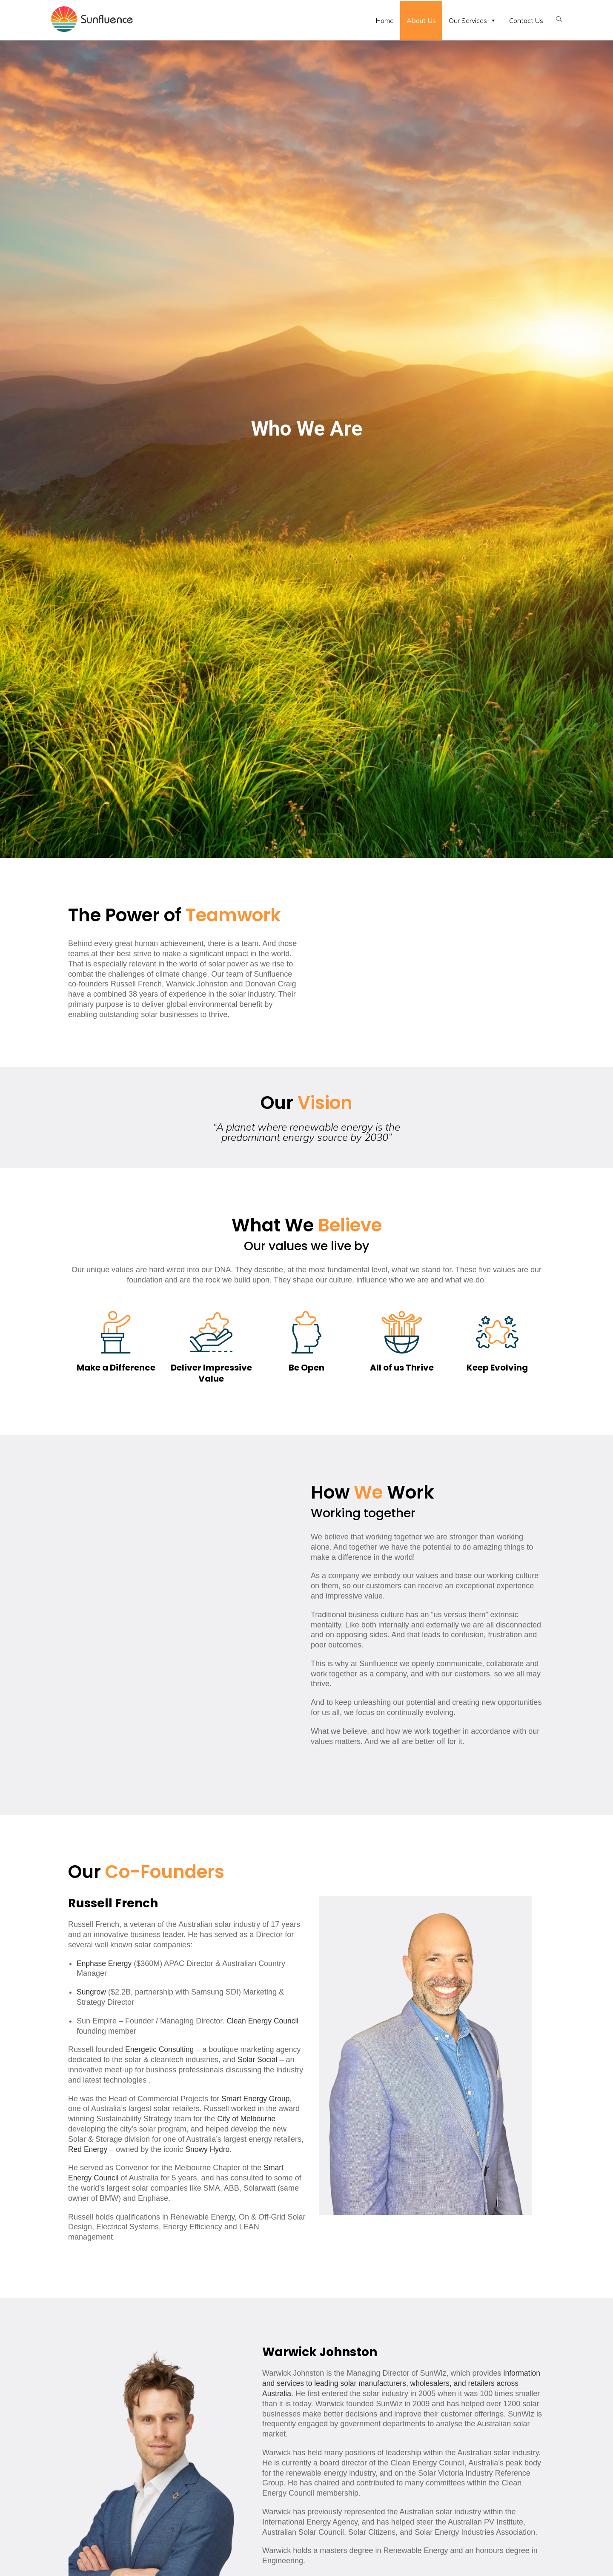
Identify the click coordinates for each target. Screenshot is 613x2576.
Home (385, 20)
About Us (421, 20)
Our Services (472, 20)
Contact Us (526, 20)
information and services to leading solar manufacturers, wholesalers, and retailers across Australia (401, 2383)
